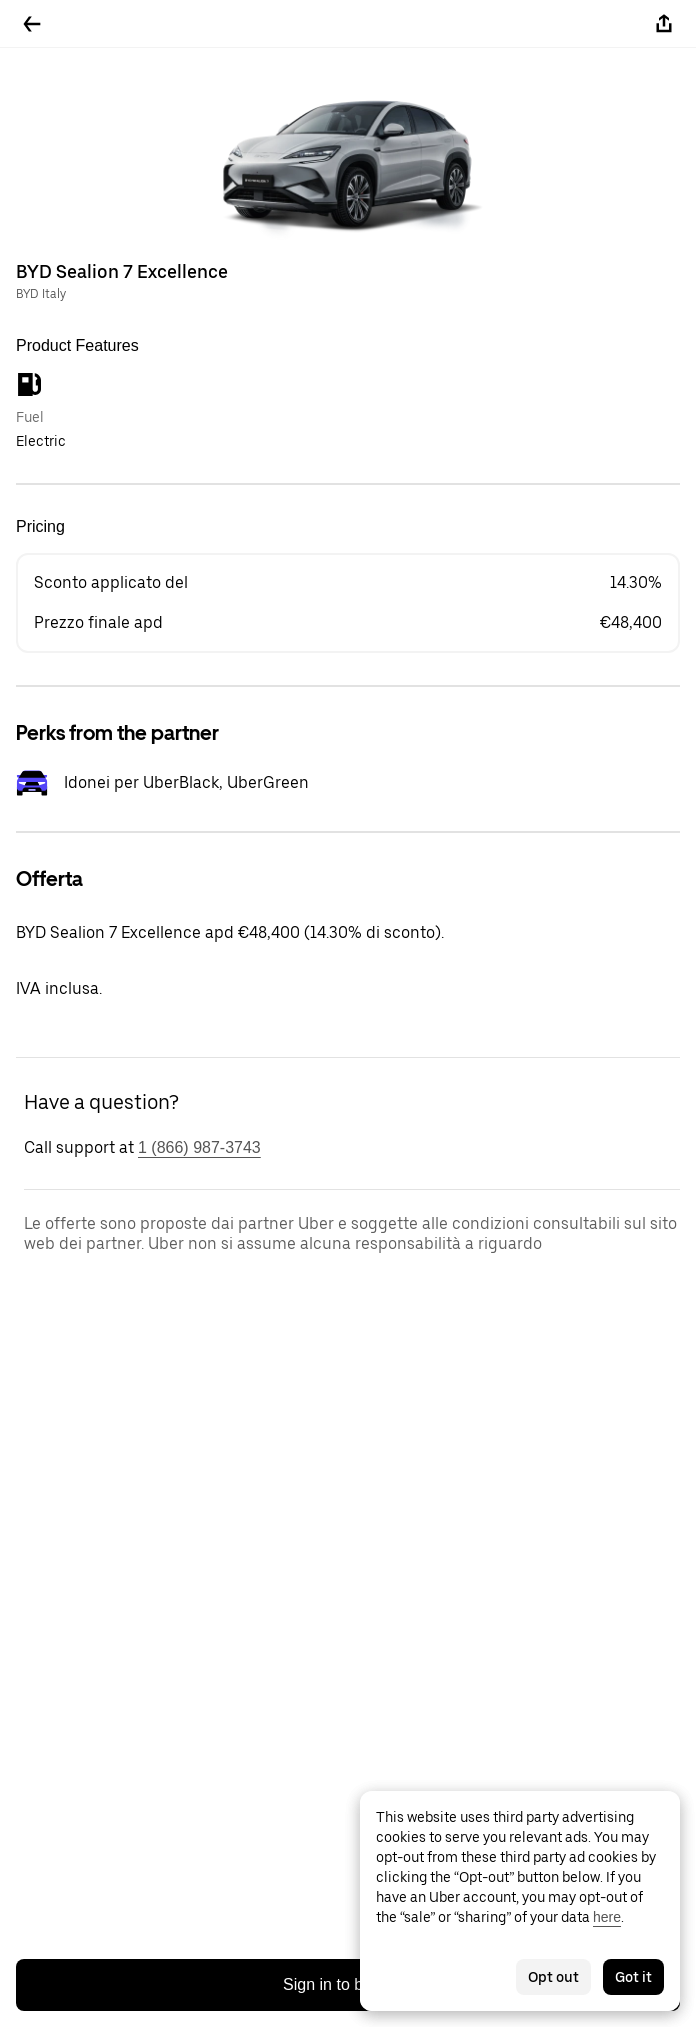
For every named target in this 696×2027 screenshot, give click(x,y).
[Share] (664, 24)
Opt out (553, 1977)
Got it (633, 1977)
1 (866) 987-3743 (199, 1147)
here (607, 1917)
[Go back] (32, 24)
